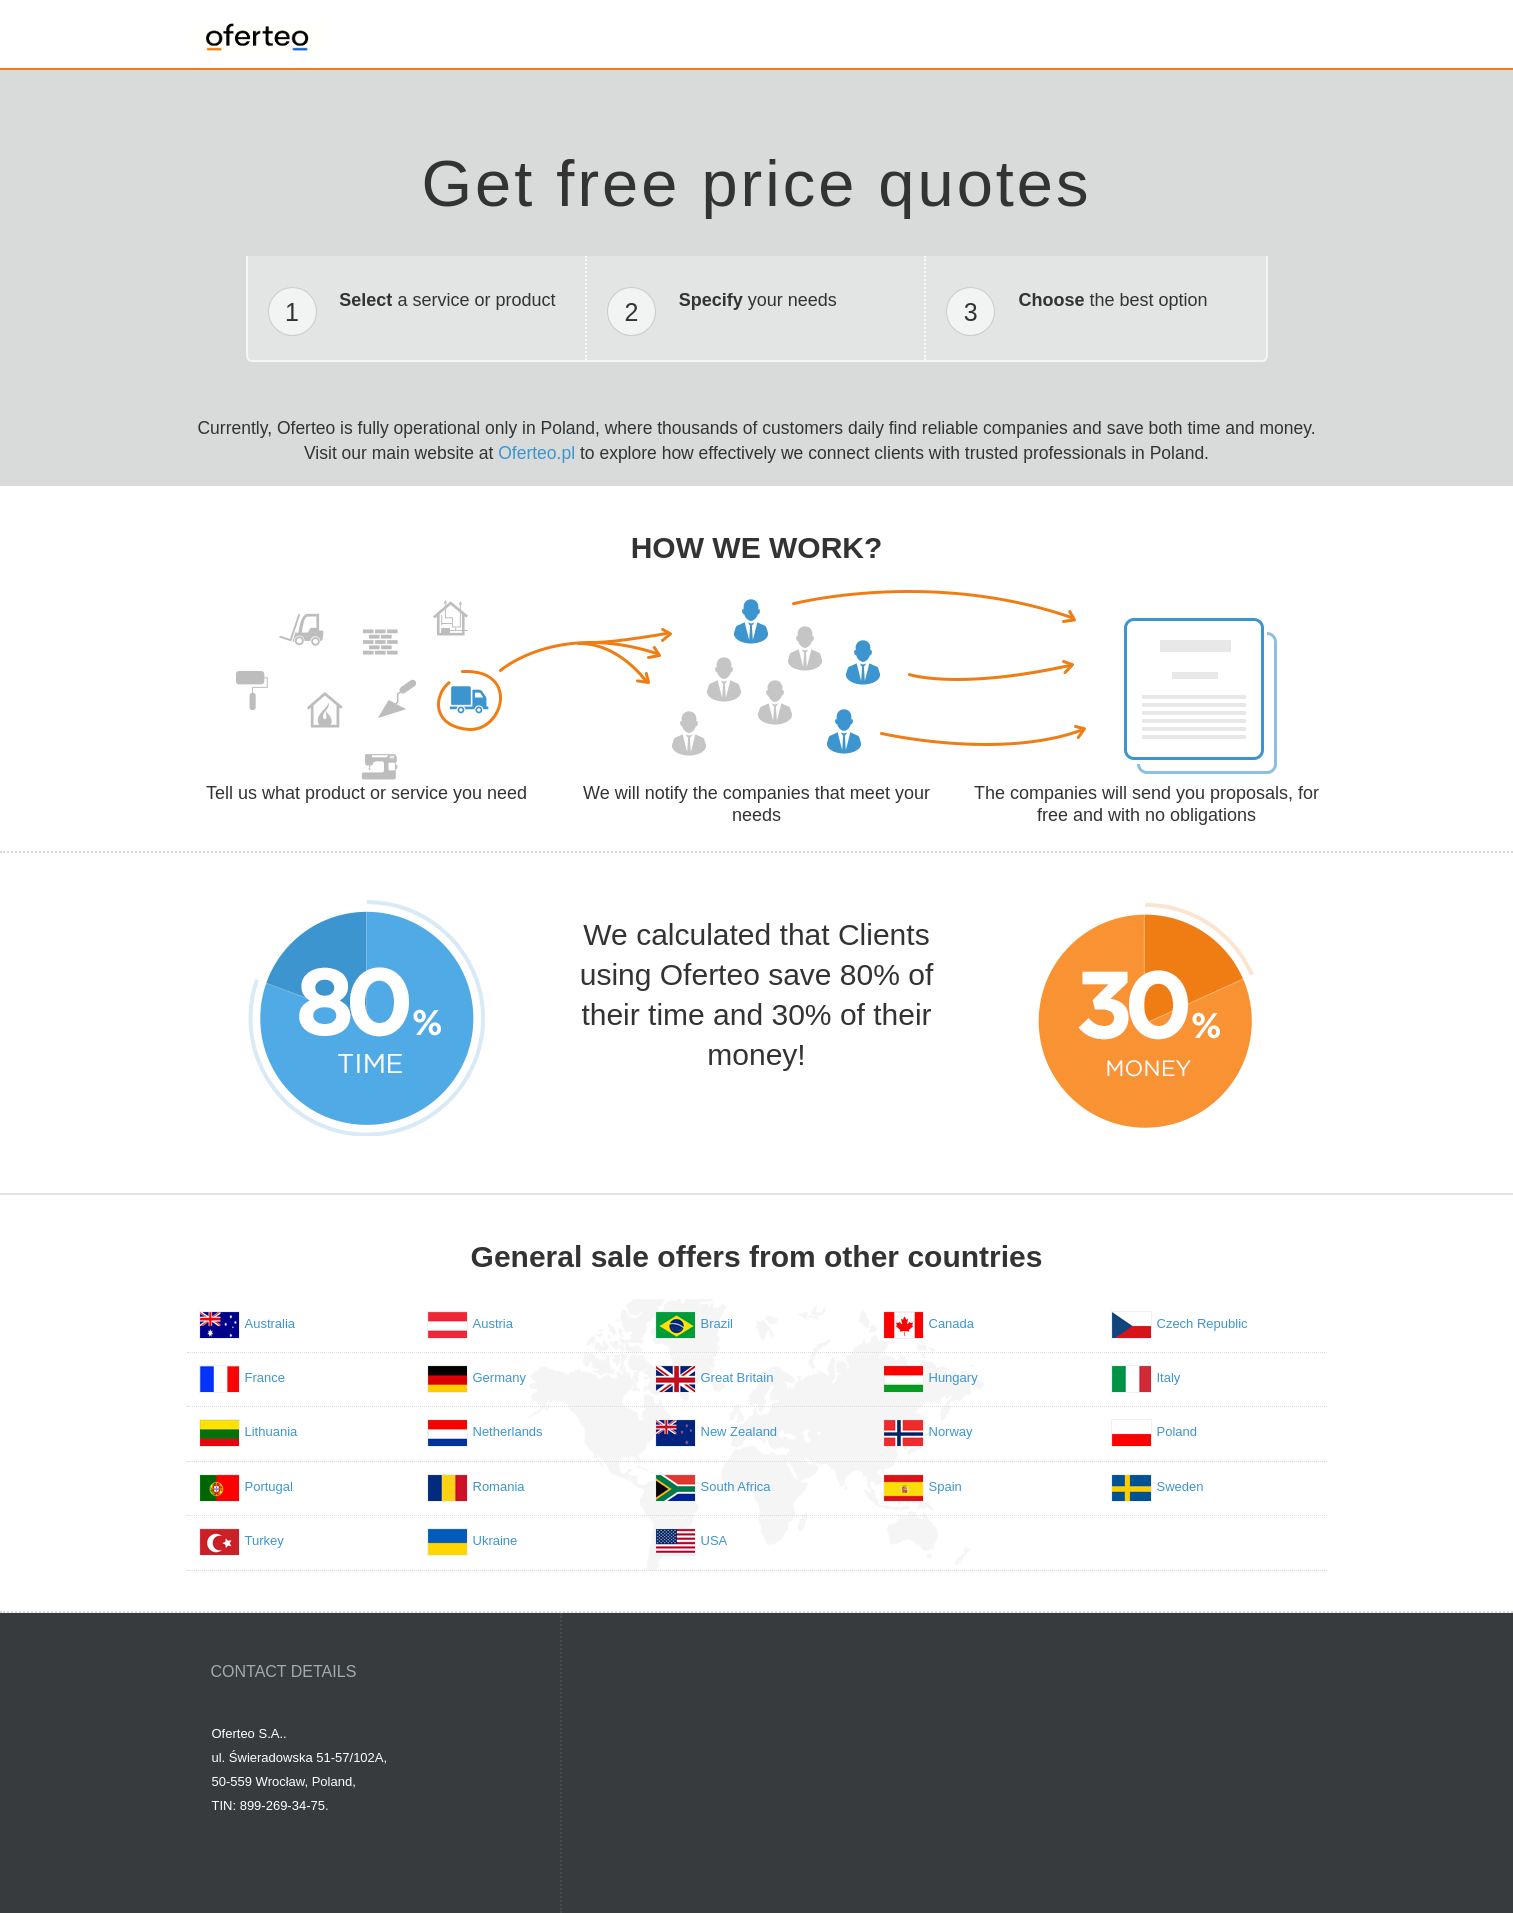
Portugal (269, 1486)
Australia (270, 1323)
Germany (499, 1377)
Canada (952, 1323)
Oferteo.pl (536, 453)
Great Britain (737, 1377)
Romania (499, 1486)
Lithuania (271, 1431)
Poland (1177, 1431)
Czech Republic (1202, 1323)
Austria (493, 1323)
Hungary (953, 1377)
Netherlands (508, 1431)
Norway (951, 1431)
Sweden (1180, 1486)
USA (714, 1540)
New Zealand (739, 1431)
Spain (945, 1486)
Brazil (717, 1323)
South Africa (736, 1486)
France (265, 1377)
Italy (1169, 1377)
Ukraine (495, 1540)
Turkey (264, 1540)
